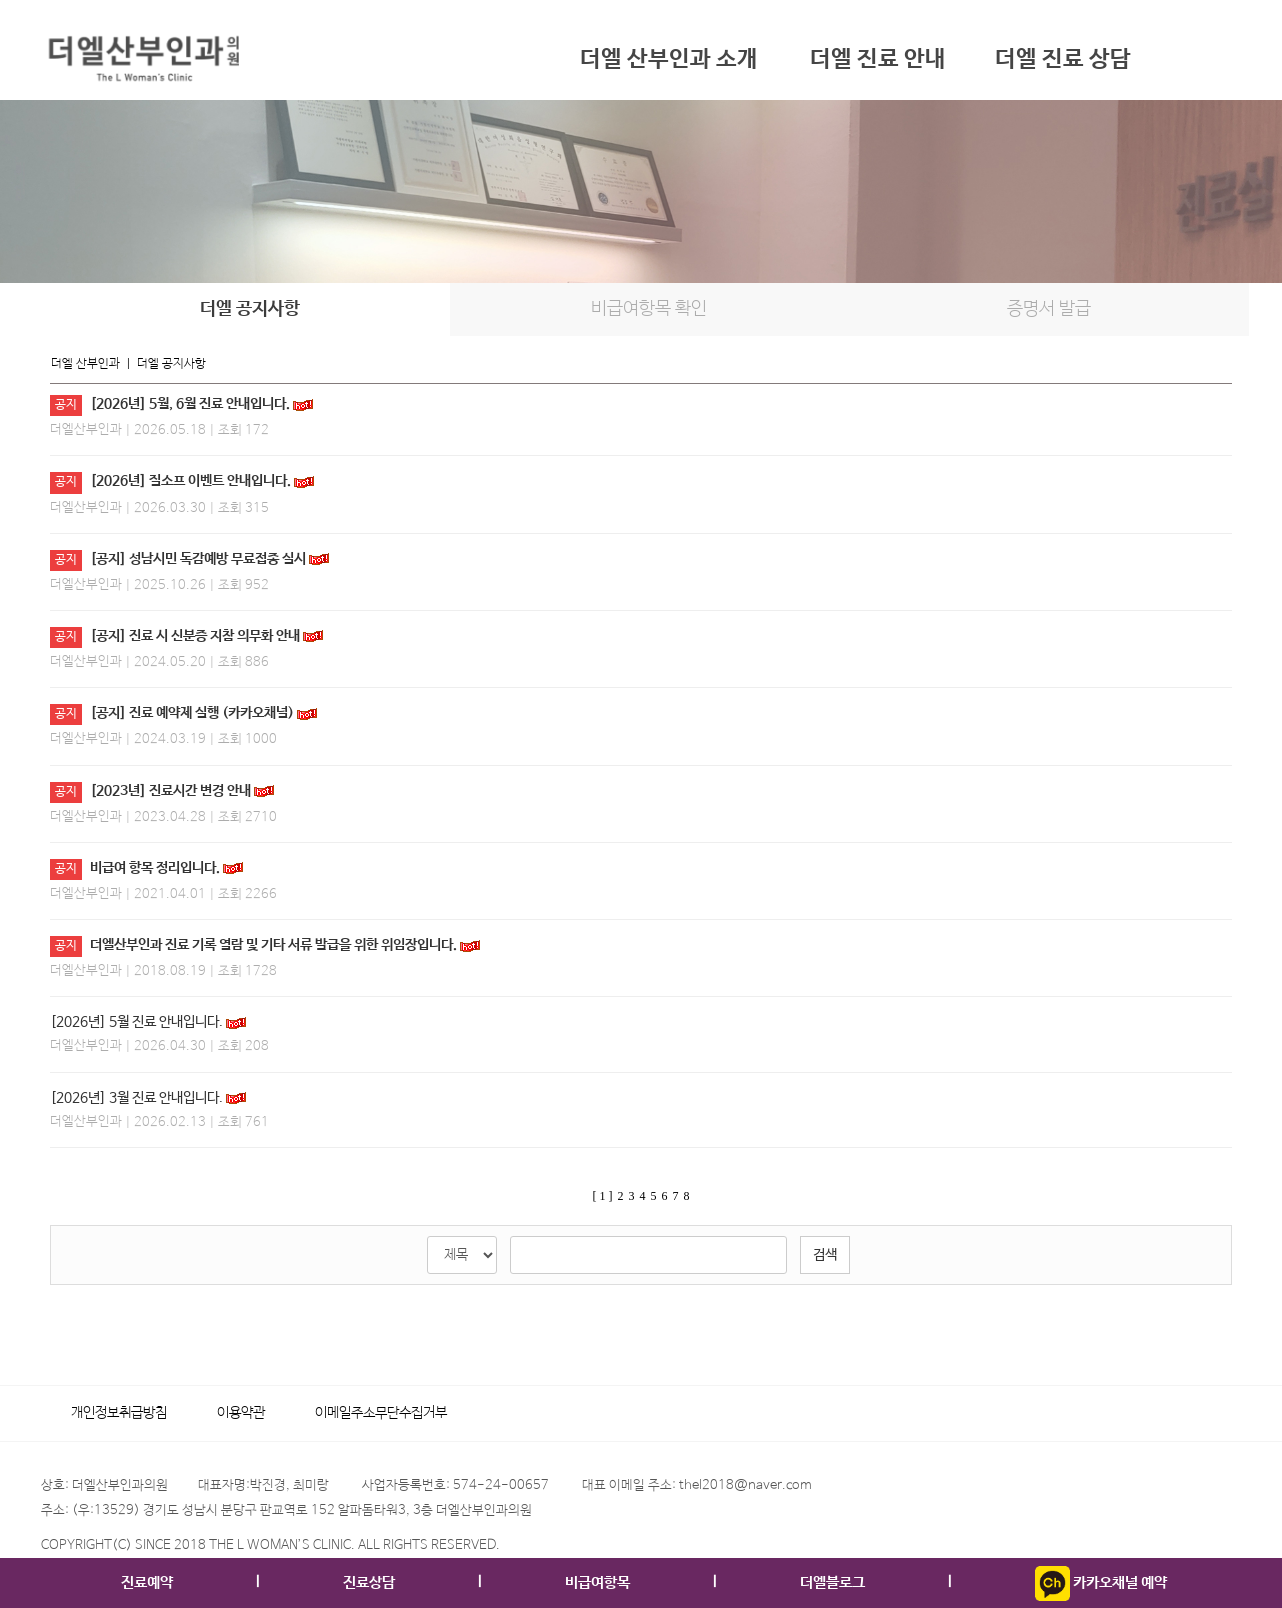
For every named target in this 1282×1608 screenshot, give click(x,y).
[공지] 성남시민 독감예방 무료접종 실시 (198, 559)
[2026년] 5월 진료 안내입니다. (136, 1022)
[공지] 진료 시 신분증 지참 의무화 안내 (195, 636)
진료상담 (369, 1582)
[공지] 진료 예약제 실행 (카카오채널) (192, 713)
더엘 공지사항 (250, 309)
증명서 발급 (1049, 309)
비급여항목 (597, 1582)
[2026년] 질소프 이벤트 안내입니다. (190, 481)
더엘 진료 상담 (1063, 59)
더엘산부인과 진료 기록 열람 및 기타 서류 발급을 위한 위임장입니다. (273, 945)
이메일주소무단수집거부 (381, 1413)
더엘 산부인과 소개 (669, 59)
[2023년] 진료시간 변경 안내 (170, 791)
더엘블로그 (832, 1582)
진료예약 (147, 1582)
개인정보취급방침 (119, 1413)
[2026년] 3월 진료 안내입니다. (136, 1098)
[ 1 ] (603, 1196)
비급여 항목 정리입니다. (155, 868)
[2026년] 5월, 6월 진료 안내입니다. (190, 404)
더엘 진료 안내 (878, 59)
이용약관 (241, 1413)
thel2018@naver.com (745, 1485)
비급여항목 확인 (649, 309)
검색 (825, 1255)
